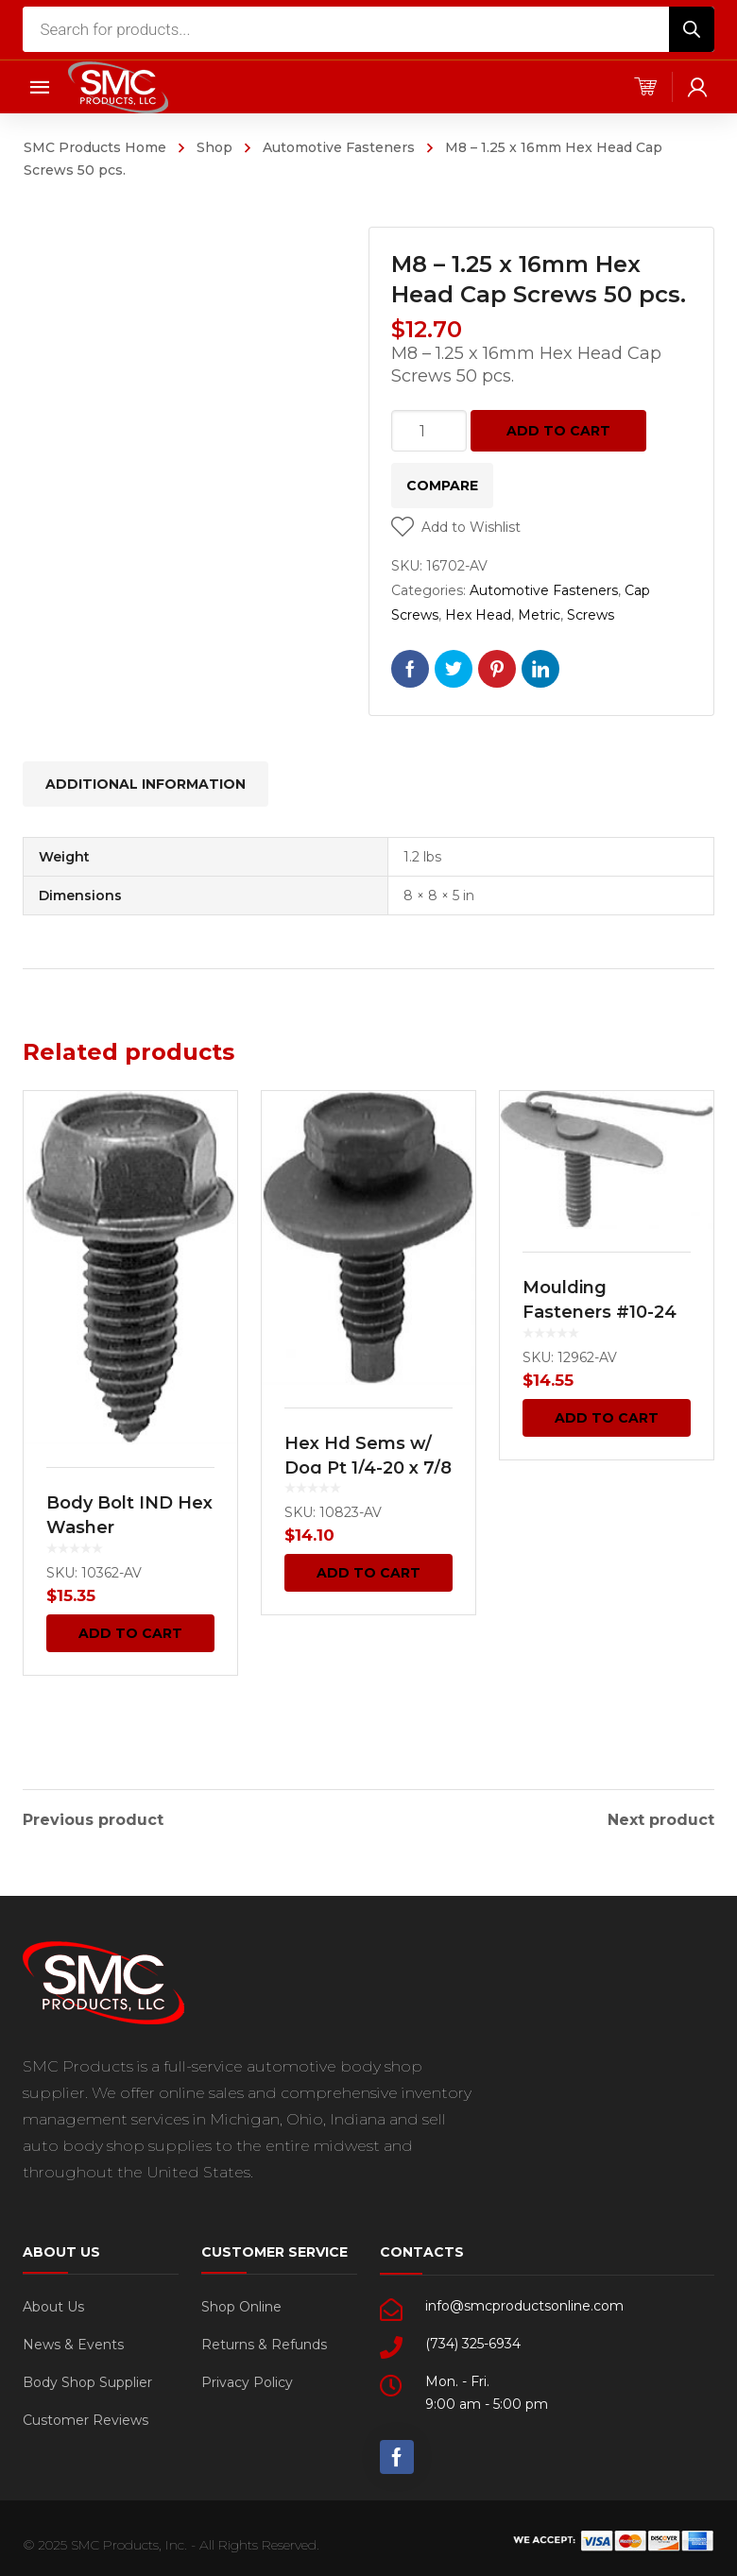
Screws (590, 614)
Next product (661, 1814)
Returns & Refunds (264, 2338)
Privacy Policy (247, 2376)
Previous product (93, 1814)
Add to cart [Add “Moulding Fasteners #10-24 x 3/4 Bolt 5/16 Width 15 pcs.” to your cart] (607, 1417)
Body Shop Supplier (87, 2376)
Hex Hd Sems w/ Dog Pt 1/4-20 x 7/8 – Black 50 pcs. (368, 1468)
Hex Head (478, 614)
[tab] (145, 784)
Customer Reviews (85, 2414)
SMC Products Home (95, 147)
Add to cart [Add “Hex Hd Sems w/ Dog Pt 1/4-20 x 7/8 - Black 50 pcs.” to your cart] (368, 1572)
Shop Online (241, 2301)
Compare (442, 485)
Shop (214, 147)
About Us (53, 2301)
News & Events (73, 2338)
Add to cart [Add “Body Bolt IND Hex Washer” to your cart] (130, 1633)
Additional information (145, 784)
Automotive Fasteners (339, 147)
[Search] (691, 29)
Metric (539, 614)
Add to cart (558, 430)
